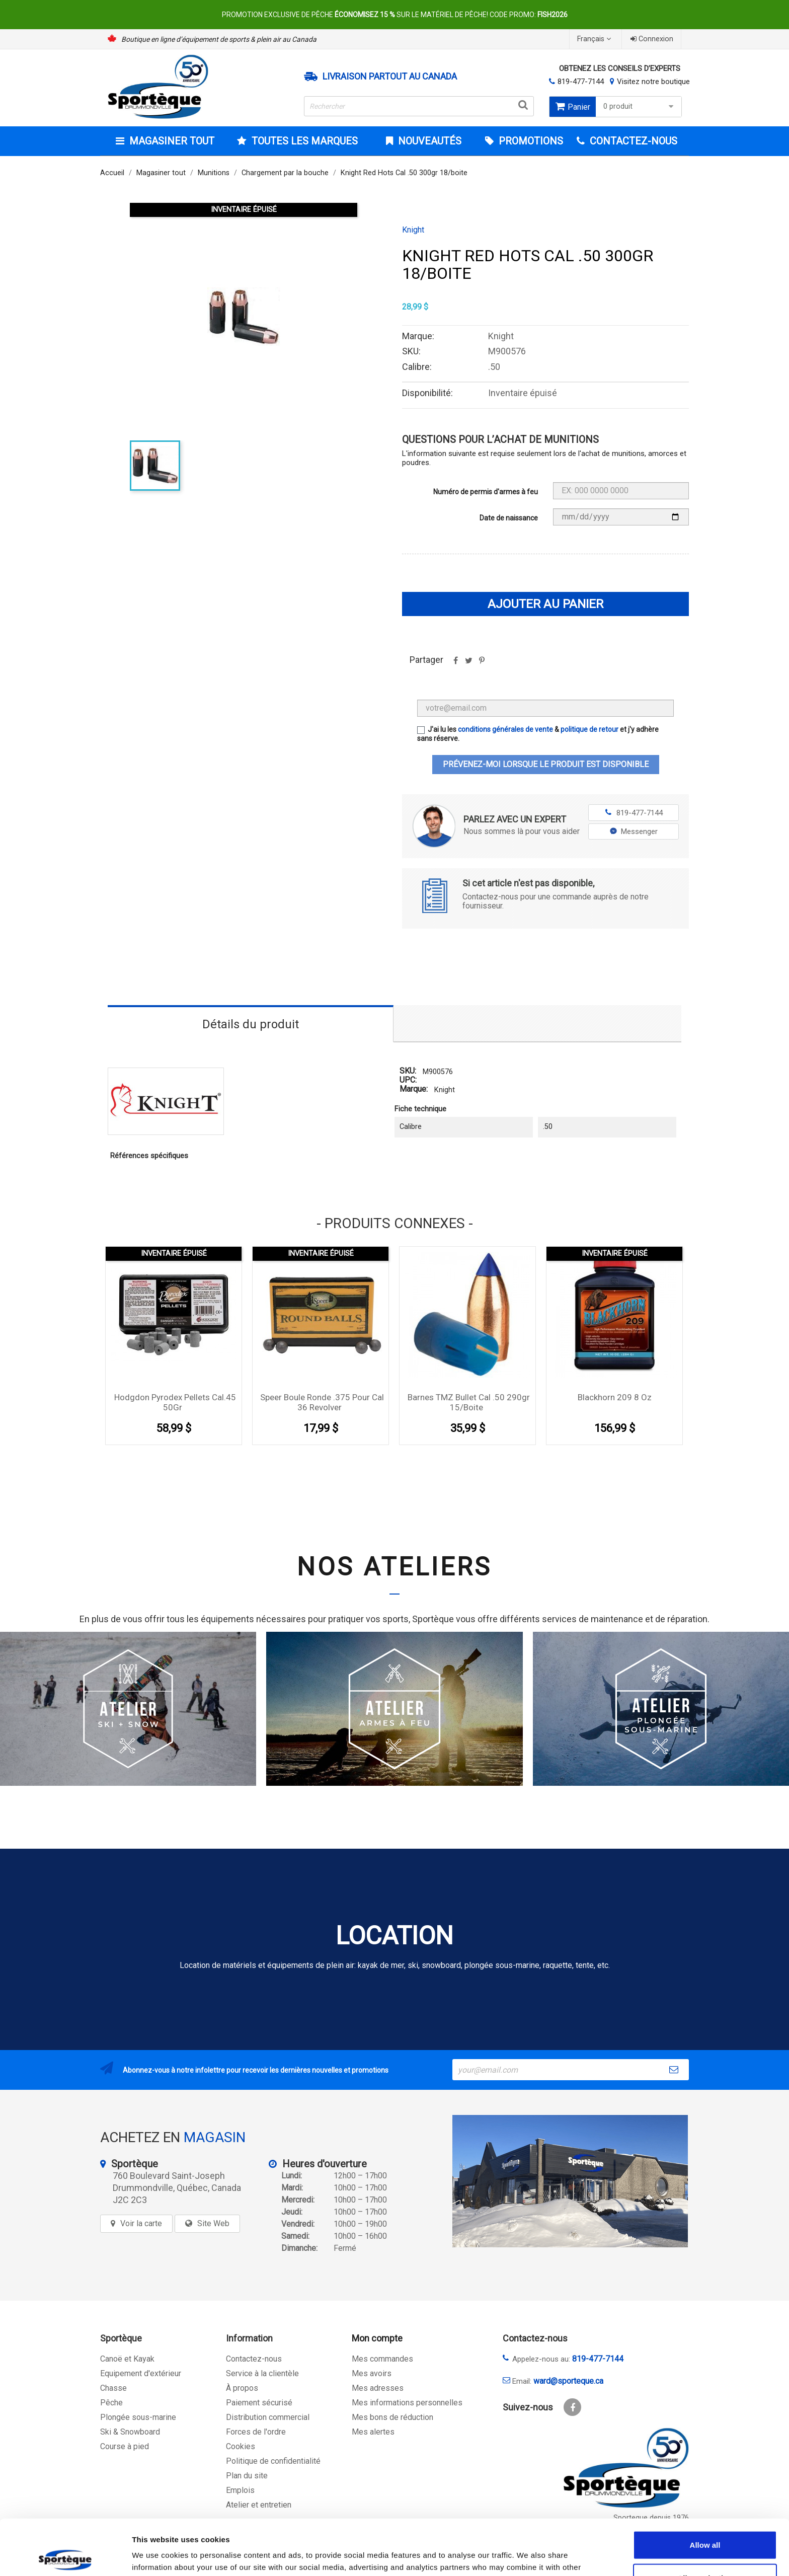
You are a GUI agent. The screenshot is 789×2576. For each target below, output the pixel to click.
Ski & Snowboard (130, 2432)
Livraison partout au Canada (390, 76)
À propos (242, 2388)
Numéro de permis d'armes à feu (485, 492)
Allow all (705, 2489)
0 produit (639, 106)
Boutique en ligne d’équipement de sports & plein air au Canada (219, 39)
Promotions (529, 141)
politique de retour (589, 729)
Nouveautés (428, 141)
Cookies (240, 2446)
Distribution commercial (267, 2417)
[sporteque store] (570, 2181)
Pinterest (481, 663)
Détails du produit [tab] (250, 1024)
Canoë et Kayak (127, 2359)
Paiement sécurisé (259, 2402)
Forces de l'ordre (256, 2432)
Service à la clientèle (262, 2373)
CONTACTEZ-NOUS (632, 141)
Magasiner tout (170, 141)
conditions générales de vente (505, 729)
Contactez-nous (254, 2359)
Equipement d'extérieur (140, 2373)
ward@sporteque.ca (568, 2381)
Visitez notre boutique (653, 81)
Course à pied (124, 2446)
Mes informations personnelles (407, 2402)
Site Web (213, 2223)
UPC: (408, 1080)
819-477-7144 (581, 81)
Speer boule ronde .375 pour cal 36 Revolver (322, 1402)
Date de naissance (509, 518)
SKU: (408, 1071)
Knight (413, 230)
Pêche (111, 2402)
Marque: (414, 1089)
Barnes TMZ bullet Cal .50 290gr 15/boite (469, 1402)
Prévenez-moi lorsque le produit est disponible (546, 764)
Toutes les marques (303, 141)
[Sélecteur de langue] (595, 39)
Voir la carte (141, 2223)
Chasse (113, 2388)
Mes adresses (378, 2388)
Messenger (634, 831)
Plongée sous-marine (138, 2417)
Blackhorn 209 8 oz (615, 1397)
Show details (528, 2556)
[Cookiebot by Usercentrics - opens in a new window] (65, 2556)
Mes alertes (373, 2432)
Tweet (468, 663)
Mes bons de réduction (392, 2417)
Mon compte (377, 2338)
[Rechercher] (419, 106)
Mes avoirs (371, 2373)
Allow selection (704, 2522)
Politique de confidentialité (273, 2461)
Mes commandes (382, 2359)
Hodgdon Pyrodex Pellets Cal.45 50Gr (175, 1402)
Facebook (572, 2407)
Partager (455, 663)
